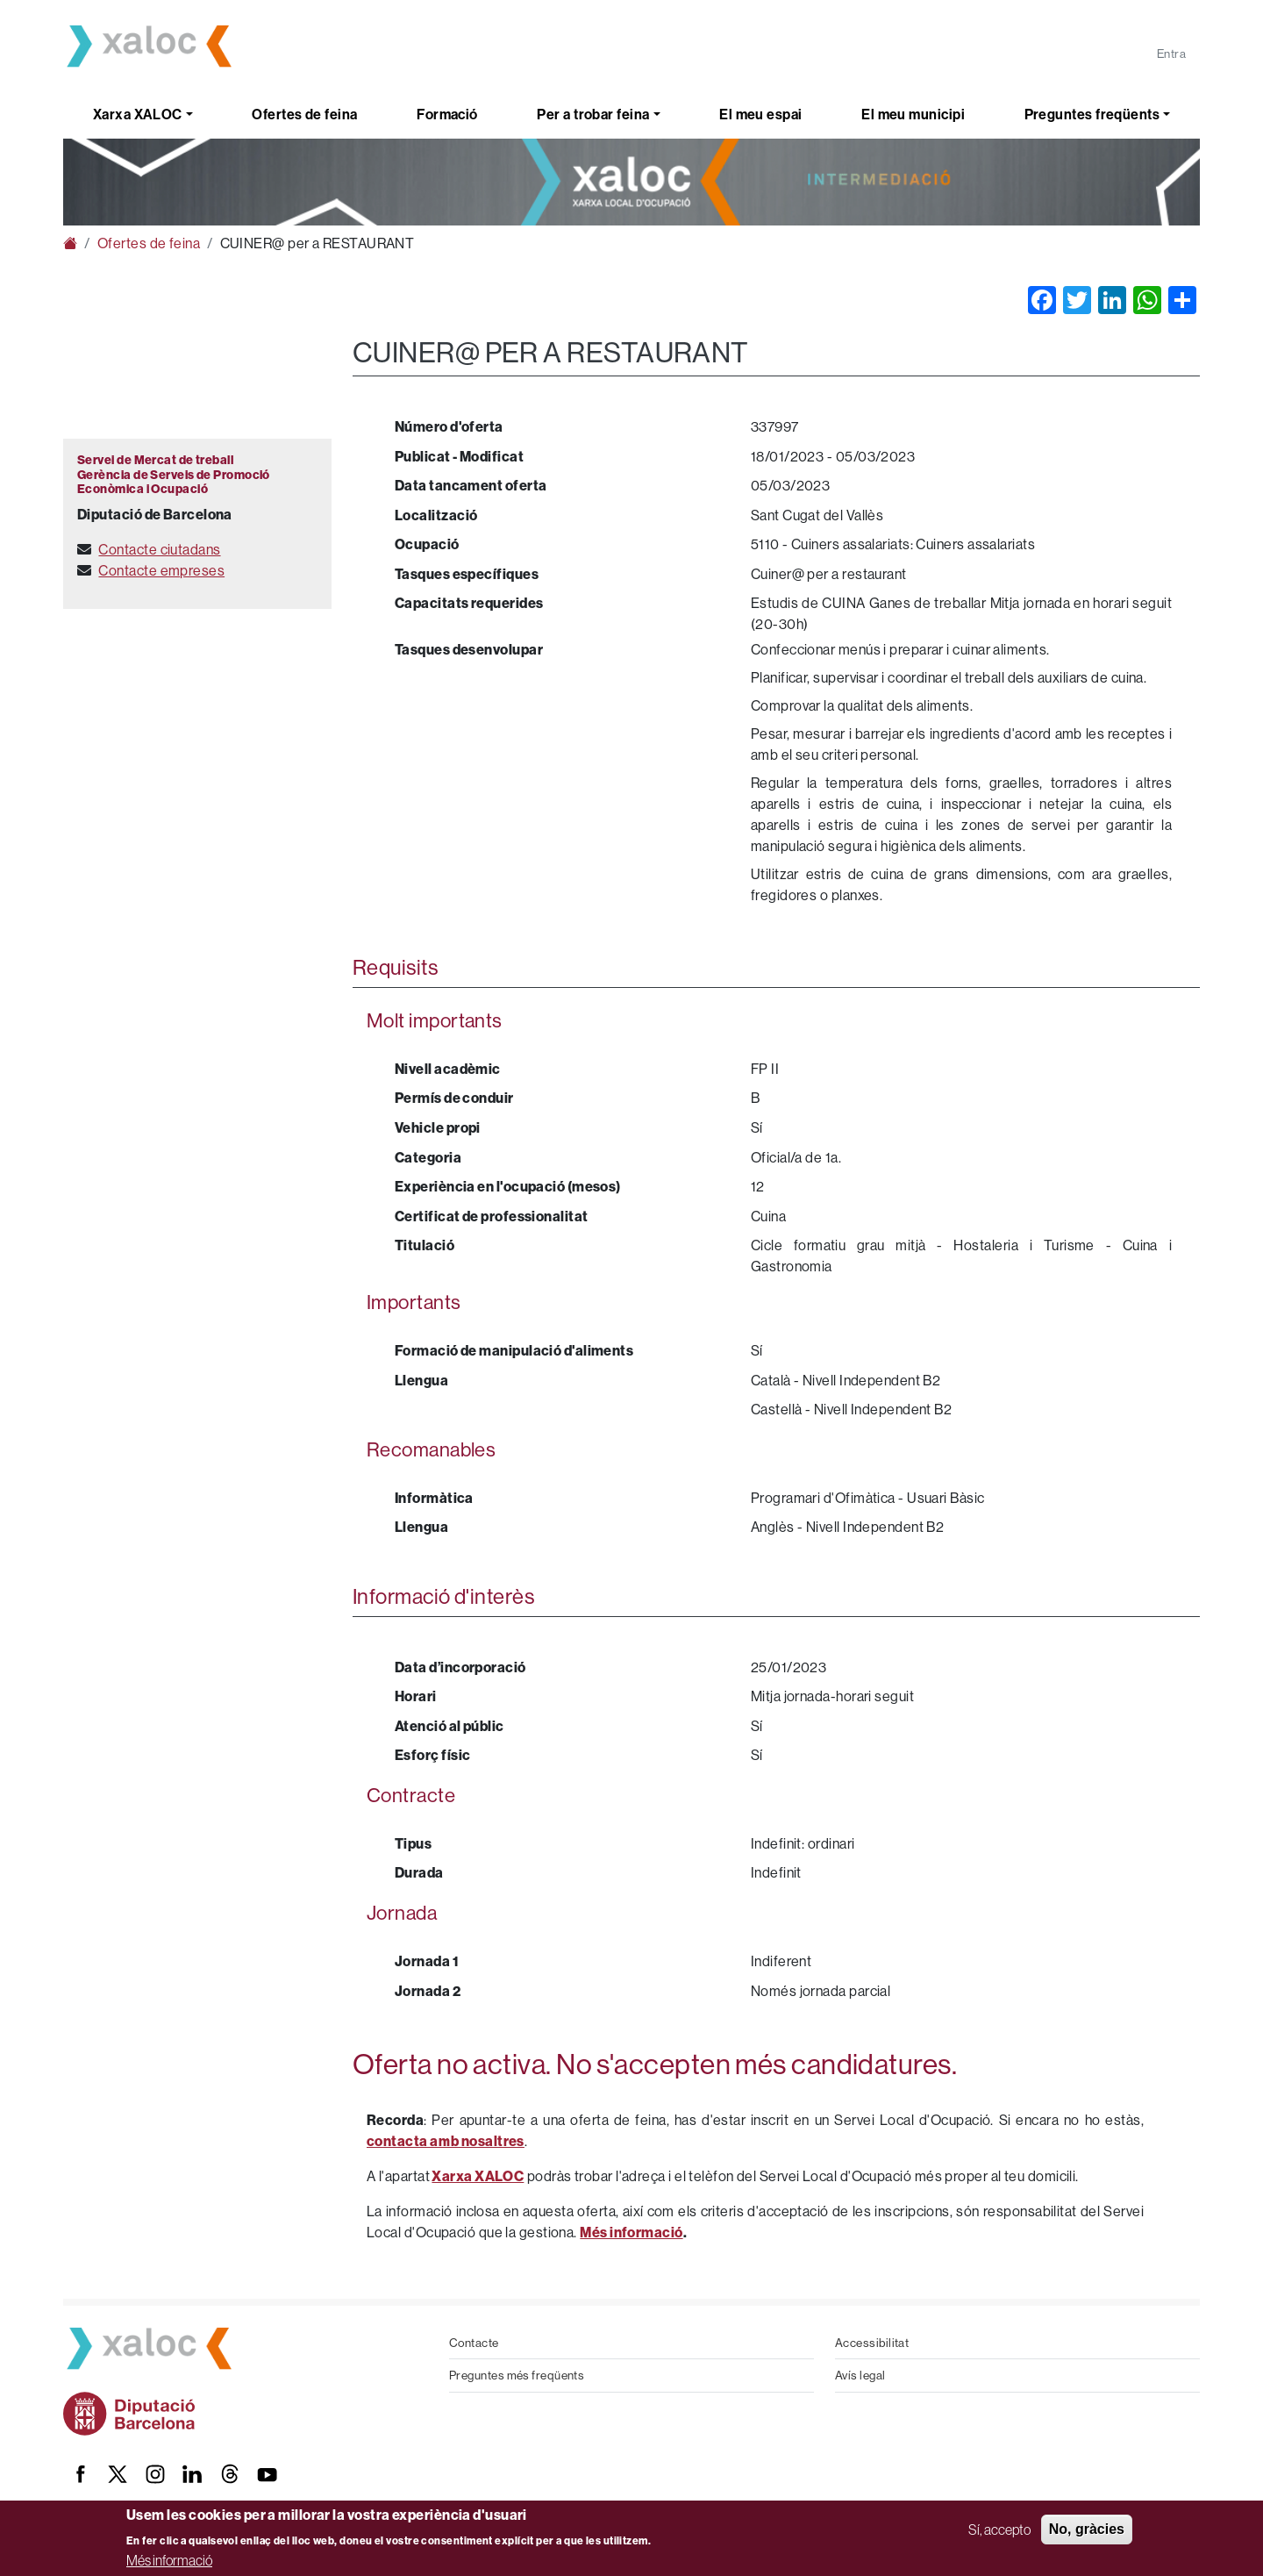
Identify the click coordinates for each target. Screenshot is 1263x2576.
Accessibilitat (872, 2343)
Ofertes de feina (304, 114)
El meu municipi (913, 114)
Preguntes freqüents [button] (1092, 114)
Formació (447, 114)
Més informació (169, 2560)
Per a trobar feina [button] (593, 114)
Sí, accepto (999, 2529)
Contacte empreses (161, 570)
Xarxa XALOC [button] (137, 114)
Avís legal (860, 2375)
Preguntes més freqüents (516, 2375)
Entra (1171, 53)
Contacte (474, 2343)
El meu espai (760, 114)
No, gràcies (1086, 2529)
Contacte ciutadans (159, 549)
